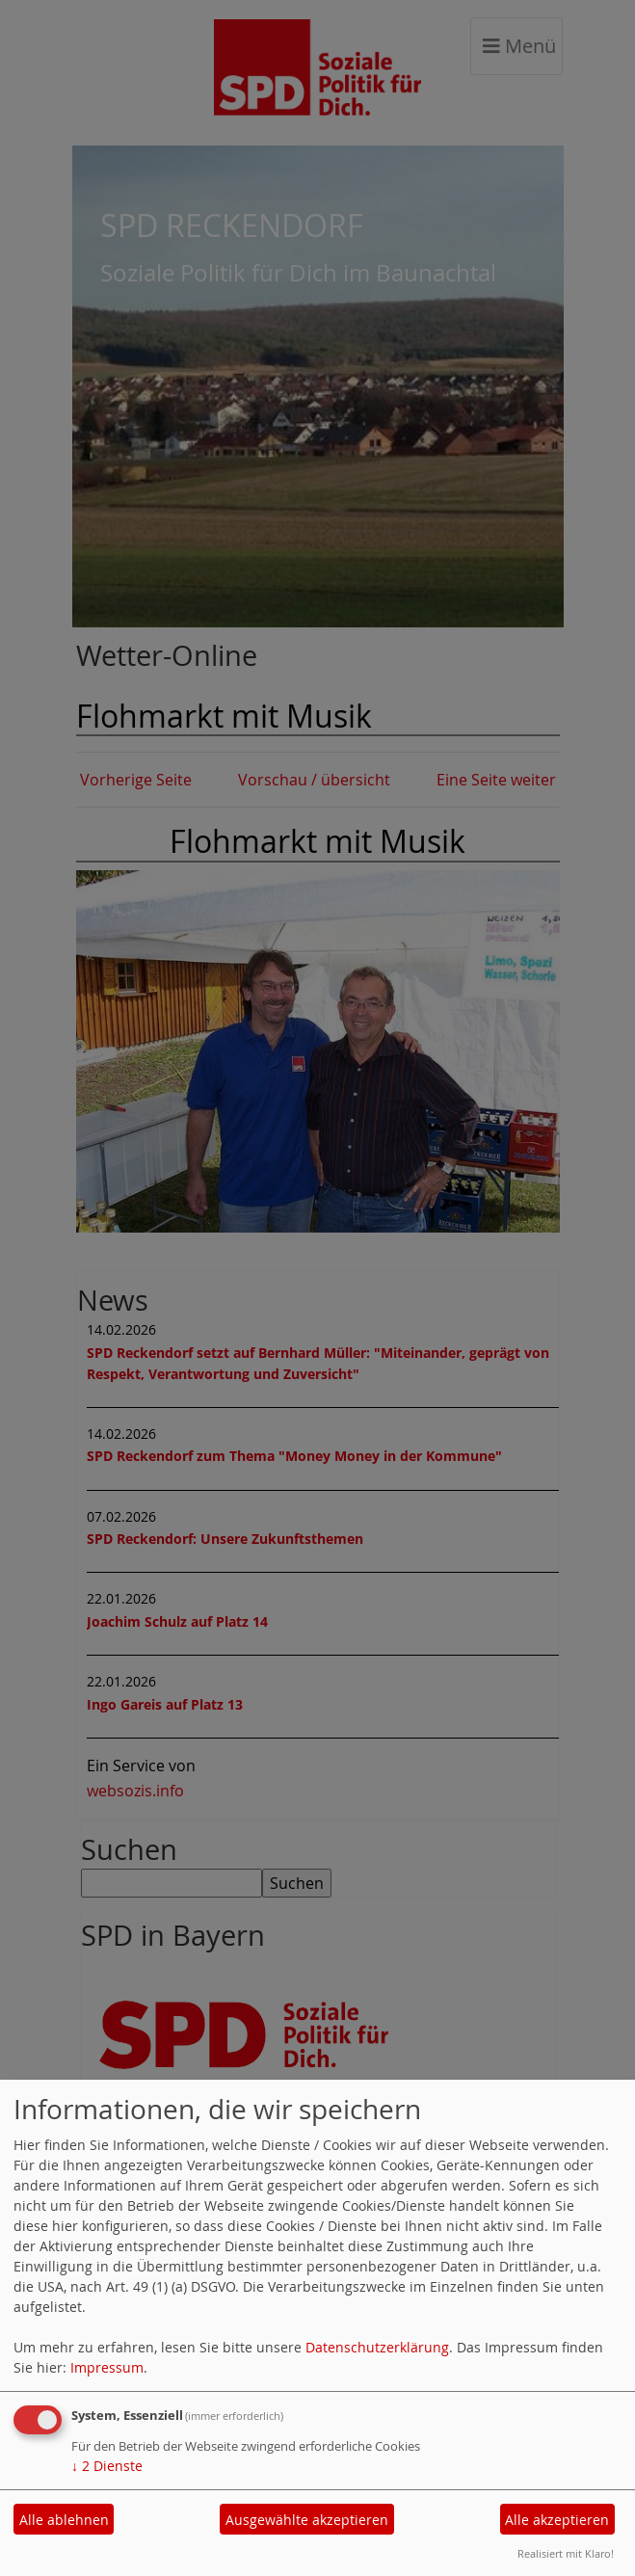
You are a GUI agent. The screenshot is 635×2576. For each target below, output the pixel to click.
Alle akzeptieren (557, 2519)
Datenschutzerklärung (377, 2347)
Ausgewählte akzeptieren (306, 2519)
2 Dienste (107, 2465)
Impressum (107, 2367)
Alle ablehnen (64, 2519)
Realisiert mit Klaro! (565, 2553)
